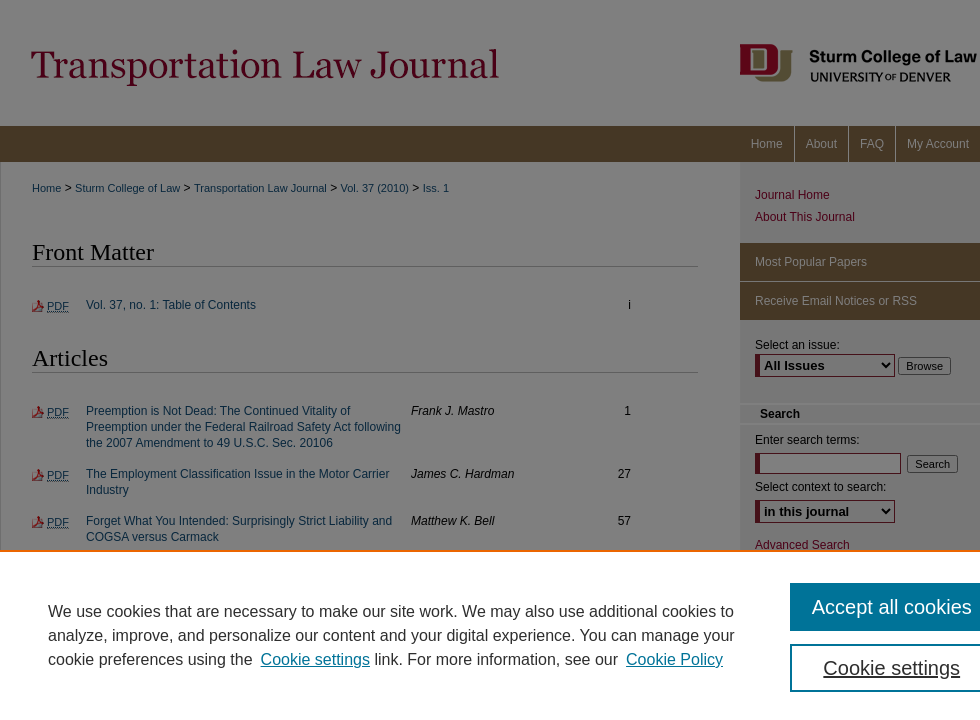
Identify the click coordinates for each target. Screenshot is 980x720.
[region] (490, 635)
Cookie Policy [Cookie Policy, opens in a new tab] (674, 659)
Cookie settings (315, 659)
